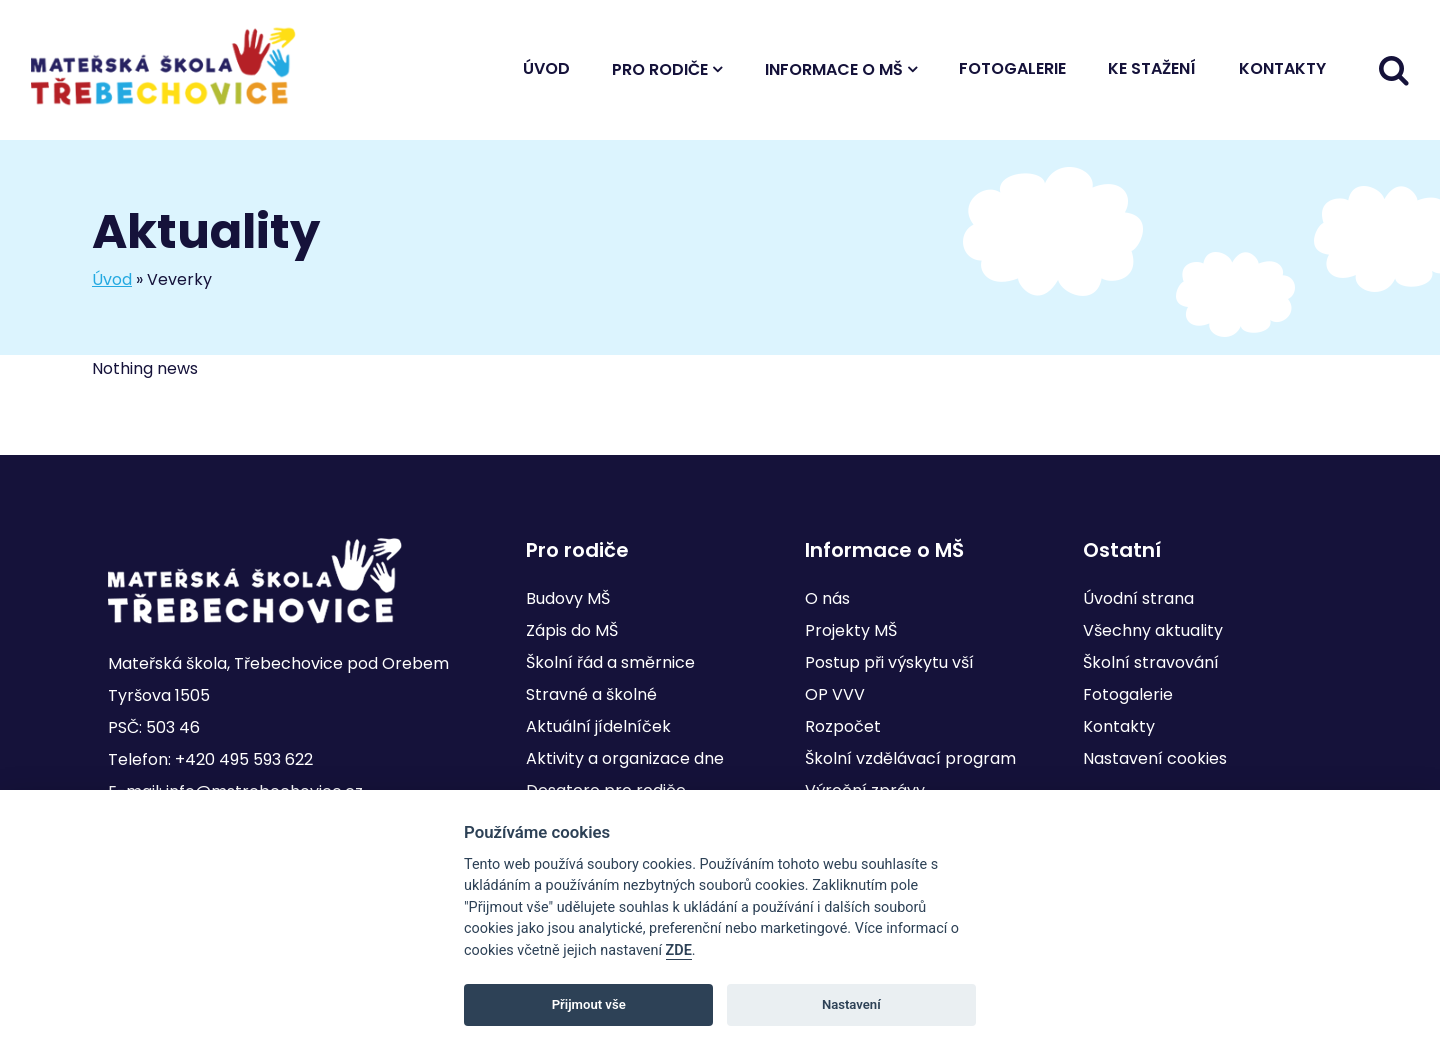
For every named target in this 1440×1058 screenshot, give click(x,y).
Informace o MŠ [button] (834, 69)
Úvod (546, 68)
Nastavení (851, 1004)
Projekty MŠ (851, 630)
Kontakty (1282, 68)
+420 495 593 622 (244, 759)
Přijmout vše (589, 1004)
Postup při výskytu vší (889, 662)
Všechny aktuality (1153, 630)
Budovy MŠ (568, 598)
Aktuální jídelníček (598, 726)
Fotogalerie (1012, 68)
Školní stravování (1151, 662)
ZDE (679, 950)
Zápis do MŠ (572, 630)
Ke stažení (1152, 68)
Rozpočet (843, 726)
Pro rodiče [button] (660, 69)
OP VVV (835, 694)
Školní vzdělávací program (910, 758)
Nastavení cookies (1155, 758)
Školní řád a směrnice (610, 662)
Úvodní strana (1138, 598)
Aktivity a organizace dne (625, 758)
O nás (827, 598)
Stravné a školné (591, 694)
